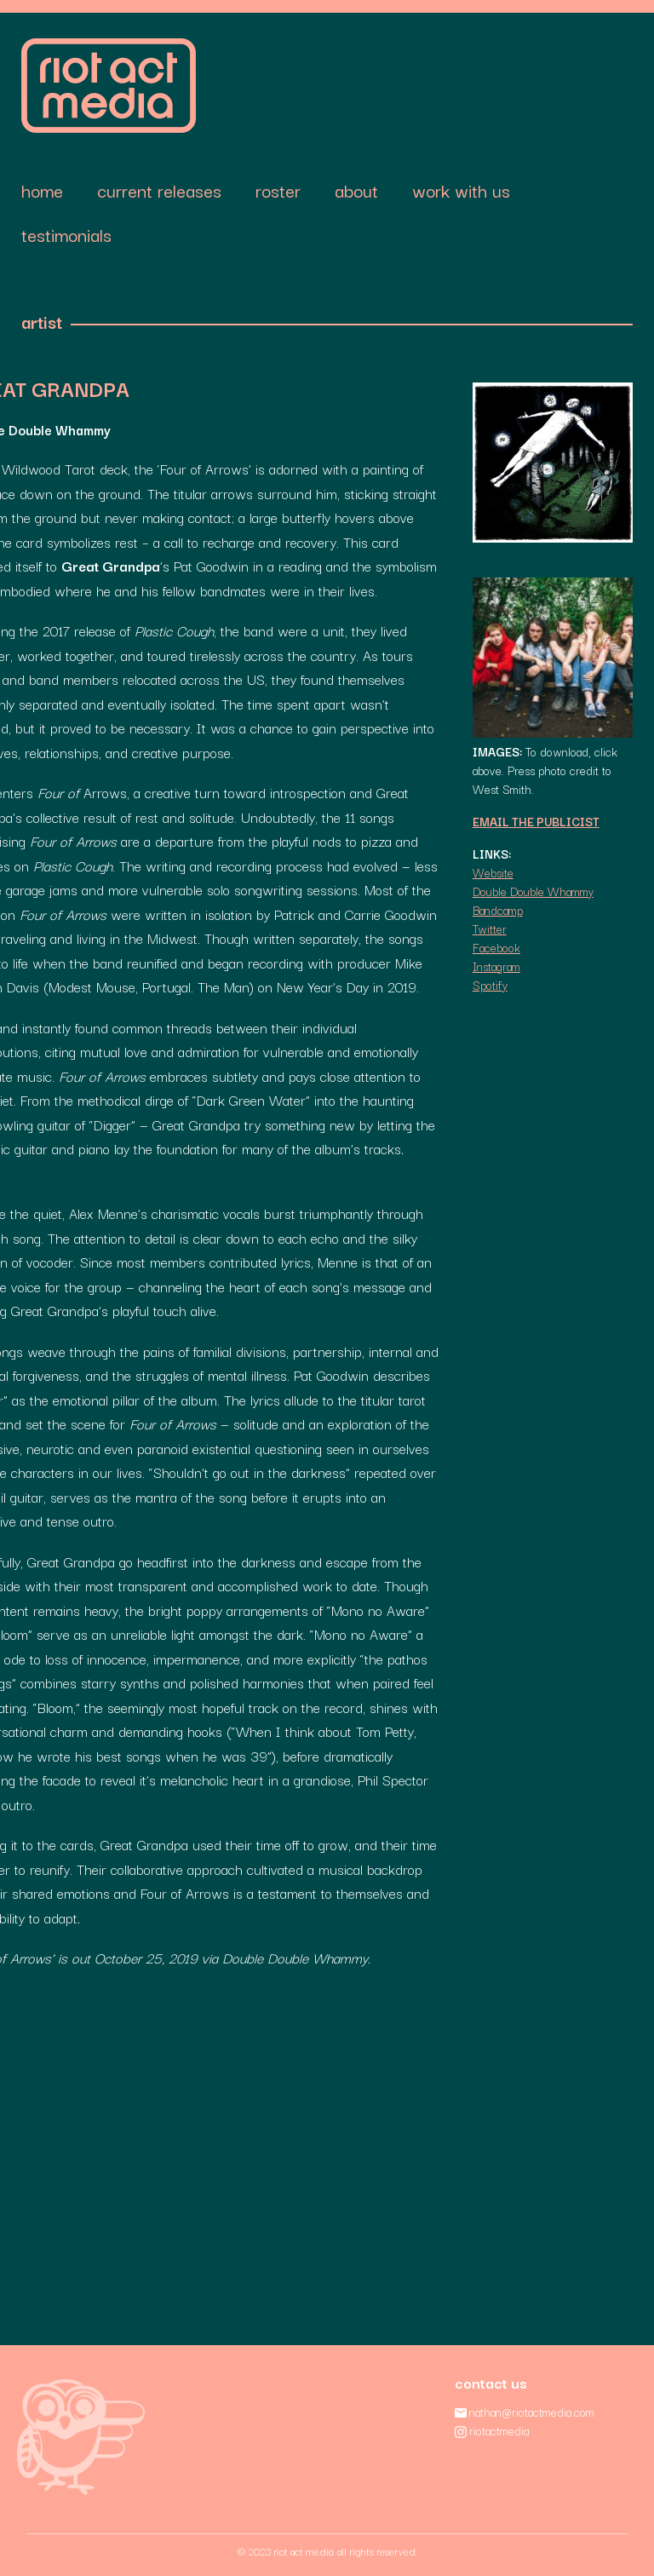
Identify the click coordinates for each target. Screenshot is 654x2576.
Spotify (490, 984)
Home (42, 190)
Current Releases (159, 190)
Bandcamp (498, 909)
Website (493, 872)
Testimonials (66, 234)
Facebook (496, 947)
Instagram (496, 966)
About (356, 190)
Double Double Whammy (533, 891)
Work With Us (461, 190)
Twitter (490, 928)
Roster (278, 190)
